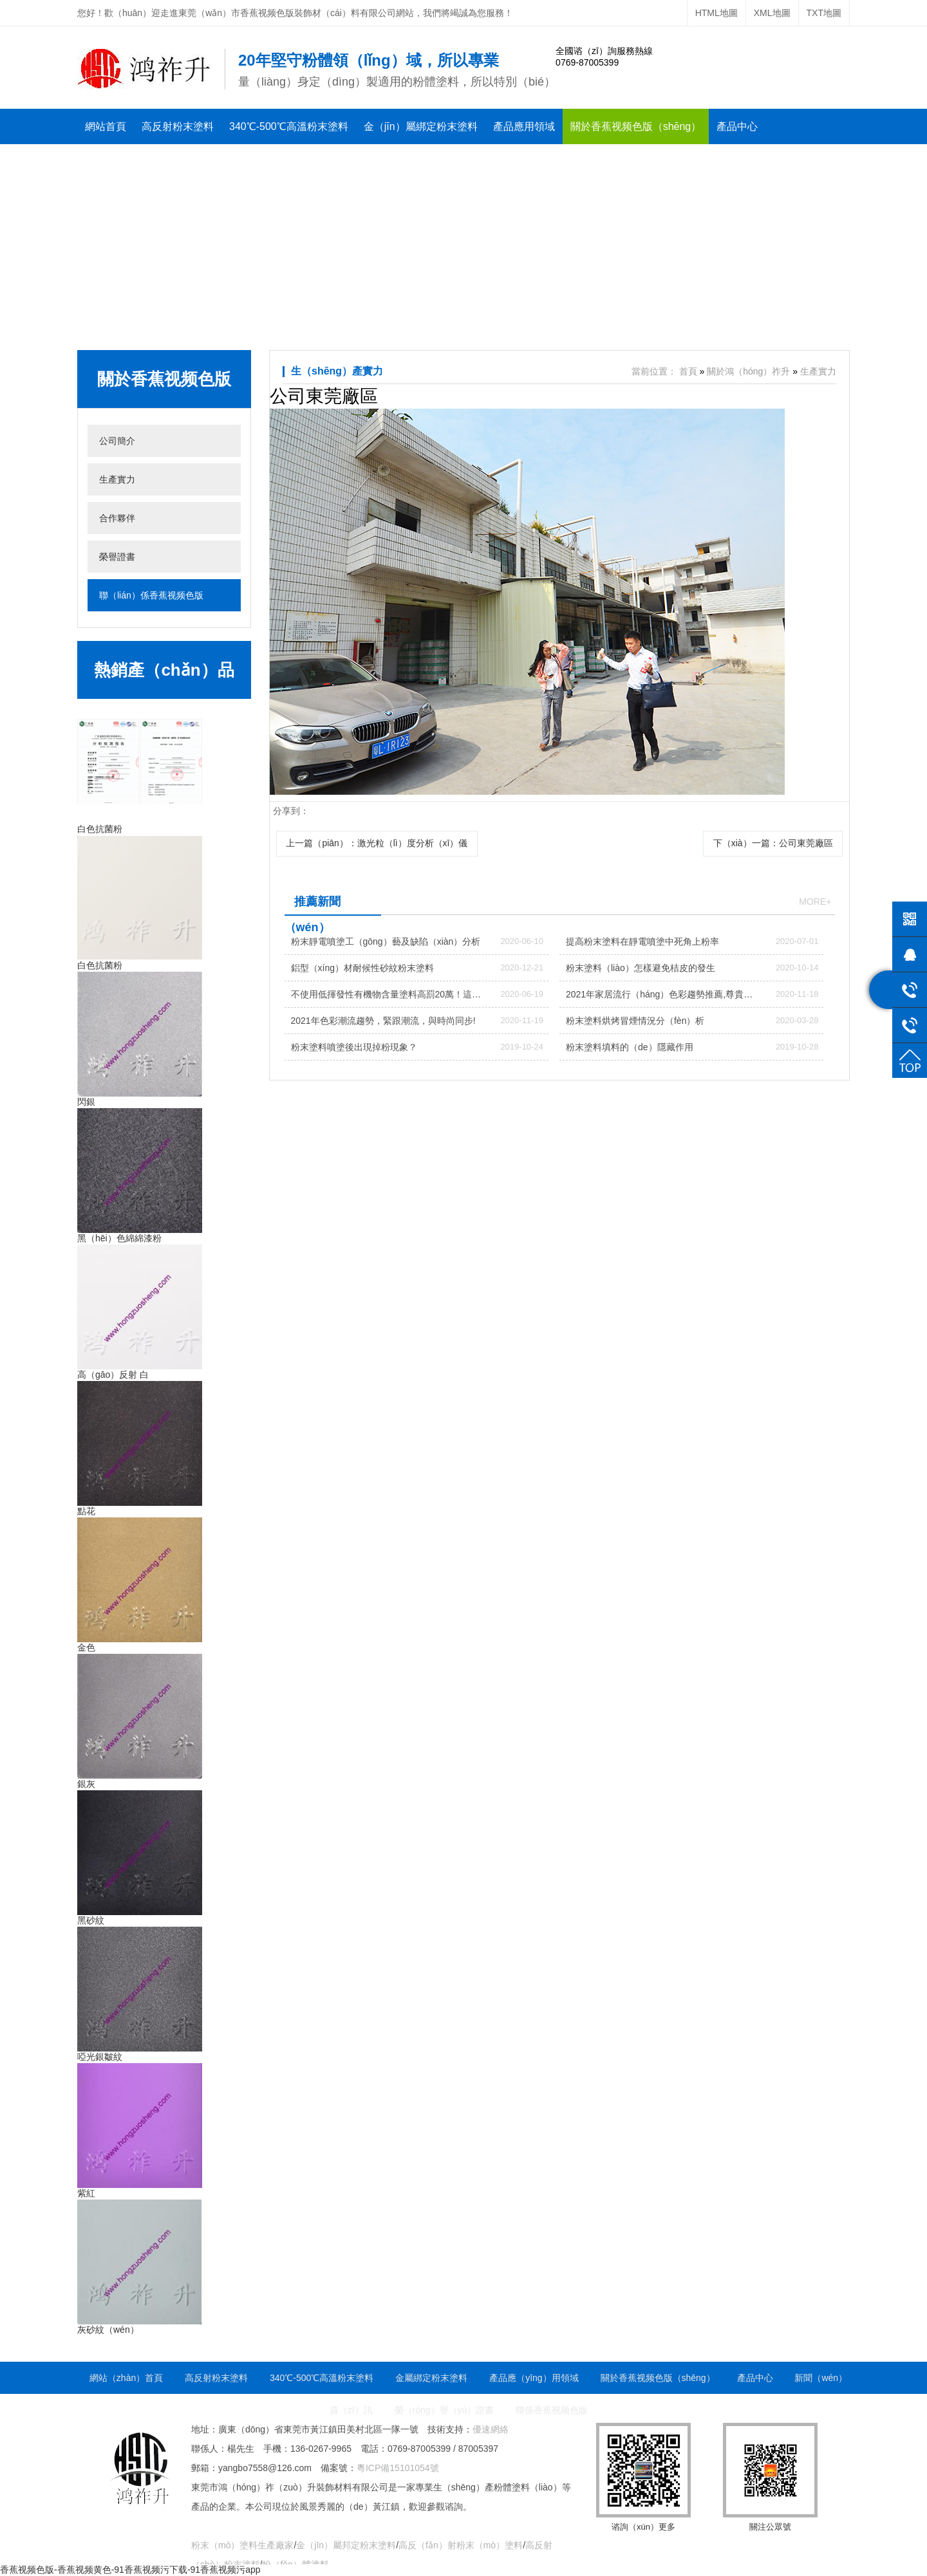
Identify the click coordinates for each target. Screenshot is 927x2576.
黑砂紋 (90, 1920)
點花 (86, 1511)
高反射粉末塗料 (178, 126)
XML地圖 (772, 13)
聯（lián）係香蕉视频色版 (151, 595)
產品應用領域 (524, 126)
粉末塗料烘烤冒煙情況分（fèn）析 (635, 1020)
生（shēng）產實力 (337, 371)
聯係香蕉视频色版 (268, 161)
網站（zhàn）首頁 (126, 2378)
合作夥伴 (117, 518)
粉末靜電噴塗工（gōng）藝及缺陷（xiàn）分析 (386, 941)
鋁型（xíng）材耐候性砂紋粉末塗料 (362, 968)
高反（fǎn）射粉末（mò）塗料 (460, 2545)
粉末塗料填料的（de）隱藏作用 (629, 1047)
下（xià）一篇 (772, 843)
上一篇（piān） (377, 843)
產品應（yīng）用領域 (533, 2378)
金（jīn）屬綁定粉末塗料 (421, 126)
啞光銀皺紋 (99, 2057)
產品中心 (737, 126)
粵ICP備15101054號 (398, 2468)
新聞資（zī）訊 (119, 161)
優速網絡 (491, 2429)
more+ (815, 901)
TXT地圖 (824, 13)
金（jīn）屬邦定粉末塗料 (346, 2545)
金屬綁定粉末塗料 (431, 2378)
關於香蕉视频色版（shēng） (636, 126)
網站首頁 (105, 126)
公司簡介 (117, 441)
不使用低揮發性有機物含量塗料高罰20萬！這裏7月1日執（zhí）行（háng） (386, 998)
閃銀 (86, 1102)
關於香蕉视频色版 (164, 379)
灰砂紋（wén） (108, 2329)
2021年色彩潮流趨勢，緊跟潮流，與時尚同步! (383, 1020)
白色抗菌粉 (99, 829)
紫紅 (86, 2193)
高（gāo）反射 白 (113, 1374)
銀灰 (86, 1784)
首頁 (688, 371)
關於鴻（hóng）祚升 (748, 371)
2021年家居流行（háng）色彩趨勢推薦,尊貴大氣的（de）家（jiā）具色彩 (659, 998)
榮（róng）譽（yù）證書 (444, 2410)
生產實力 (117, 479)
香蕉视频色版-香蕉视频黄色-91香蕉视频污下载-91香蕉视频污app (130, 2569)
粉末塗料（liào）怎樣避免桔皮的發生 (640, 968)
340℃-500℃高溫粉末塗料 (288, 126)
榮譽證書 (190, 161)
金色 (86, 1647)
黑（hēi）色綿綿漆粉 (119, 1238)
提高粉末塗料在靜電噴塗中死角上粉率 (642, 941)
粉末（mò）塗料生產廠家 (242, 2545)
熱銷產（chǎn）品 (164, 670)
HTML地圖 (716, 13)
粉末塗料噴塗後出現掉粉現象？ (354, 1047)
